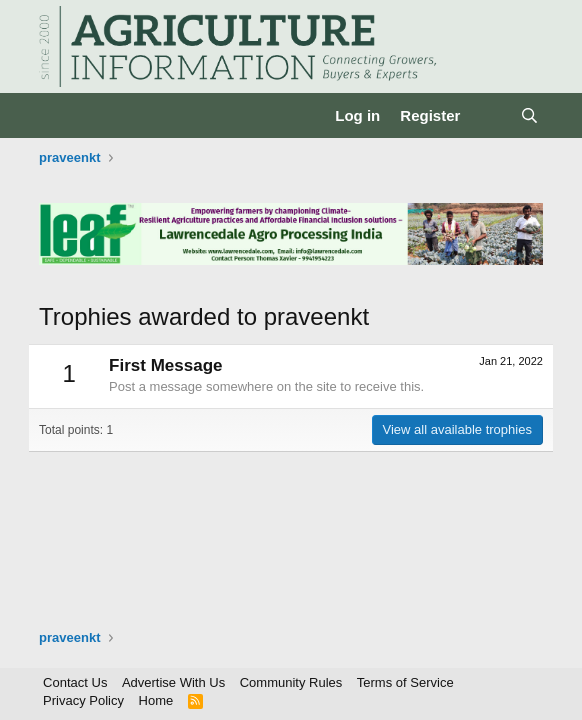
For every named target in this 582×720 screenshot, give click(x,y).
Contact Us (75, 682)
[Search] (529, 115)
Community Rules (291, 682)
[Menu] (56, 116)
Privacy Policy (83, 700)
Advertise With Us (173, 682)
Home (156, 700)
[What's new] (489, 115)
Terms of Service (405, 682)
